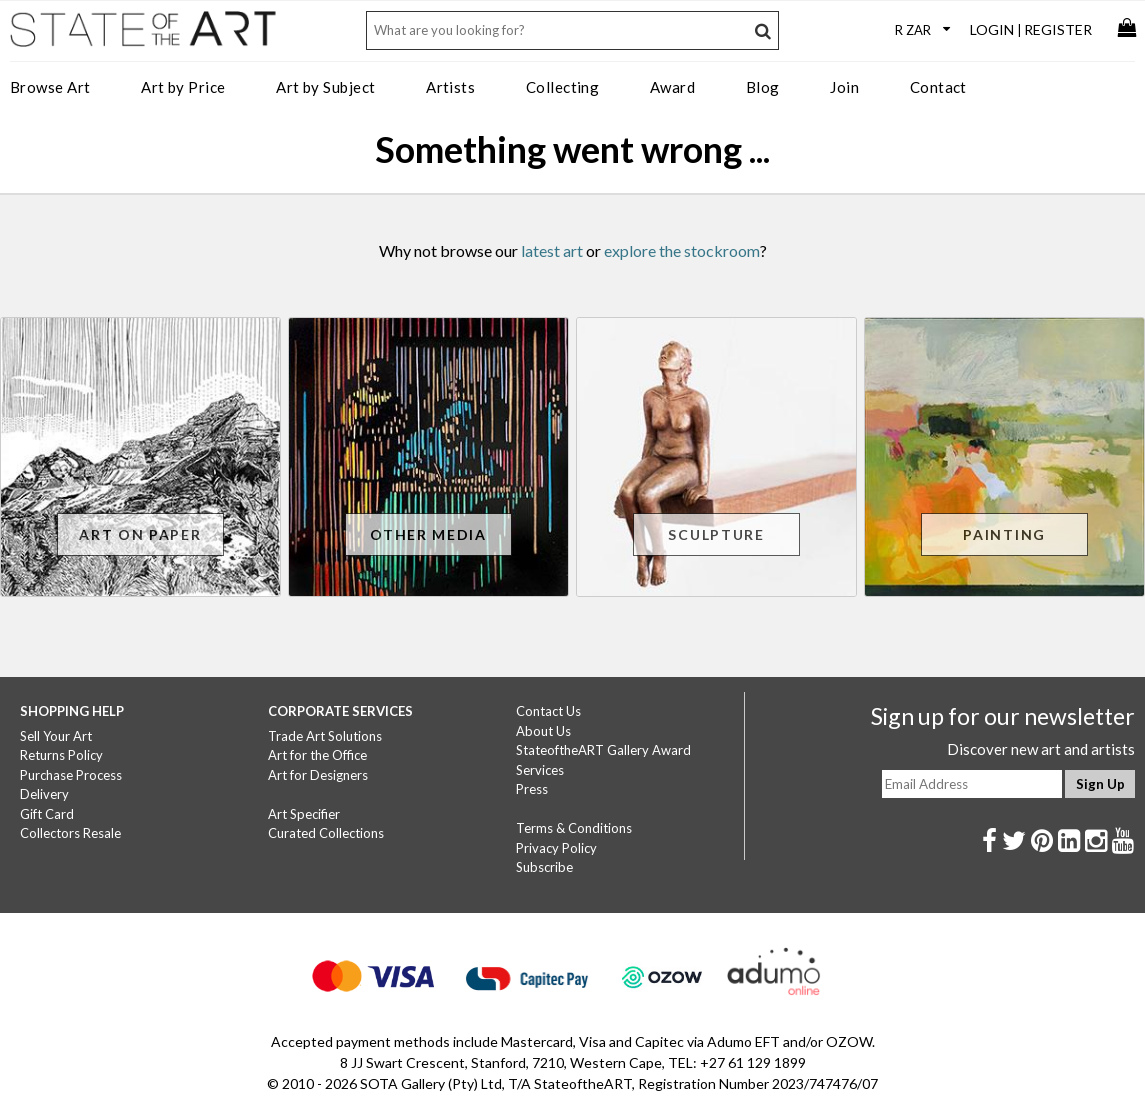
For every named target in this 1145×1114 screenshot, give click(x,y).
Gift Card (47, 814)
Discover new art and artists (1041, 749)
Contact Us (548, 711)
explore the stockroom (682, 250)
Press (532, 789)
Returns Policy (61, 755)
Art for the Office (317, 755)
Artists (450, 87)
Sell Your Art (56, 736)
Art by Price (183, 87)
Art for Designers (318, 775)
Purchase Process (71, 775)
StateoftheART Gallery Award (603, 750)
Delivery (44, 794)
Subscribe (544, 867)
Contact (938, 87)
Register (1058, 29)
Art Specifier (304, 814)
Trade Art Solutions (325, 736)
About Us (543, 731)
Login (992, 29)
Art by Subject (325, 87)
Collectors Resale (70, 833)
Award (672, 87)
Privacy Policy (556, 848)
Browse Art (50, 87)
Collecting (563, 87)
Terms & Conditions (574, 828)
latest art (552, 250)
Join (844, 87)
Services (540, 770)
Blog (763, 87)
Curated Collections (326, 833)
